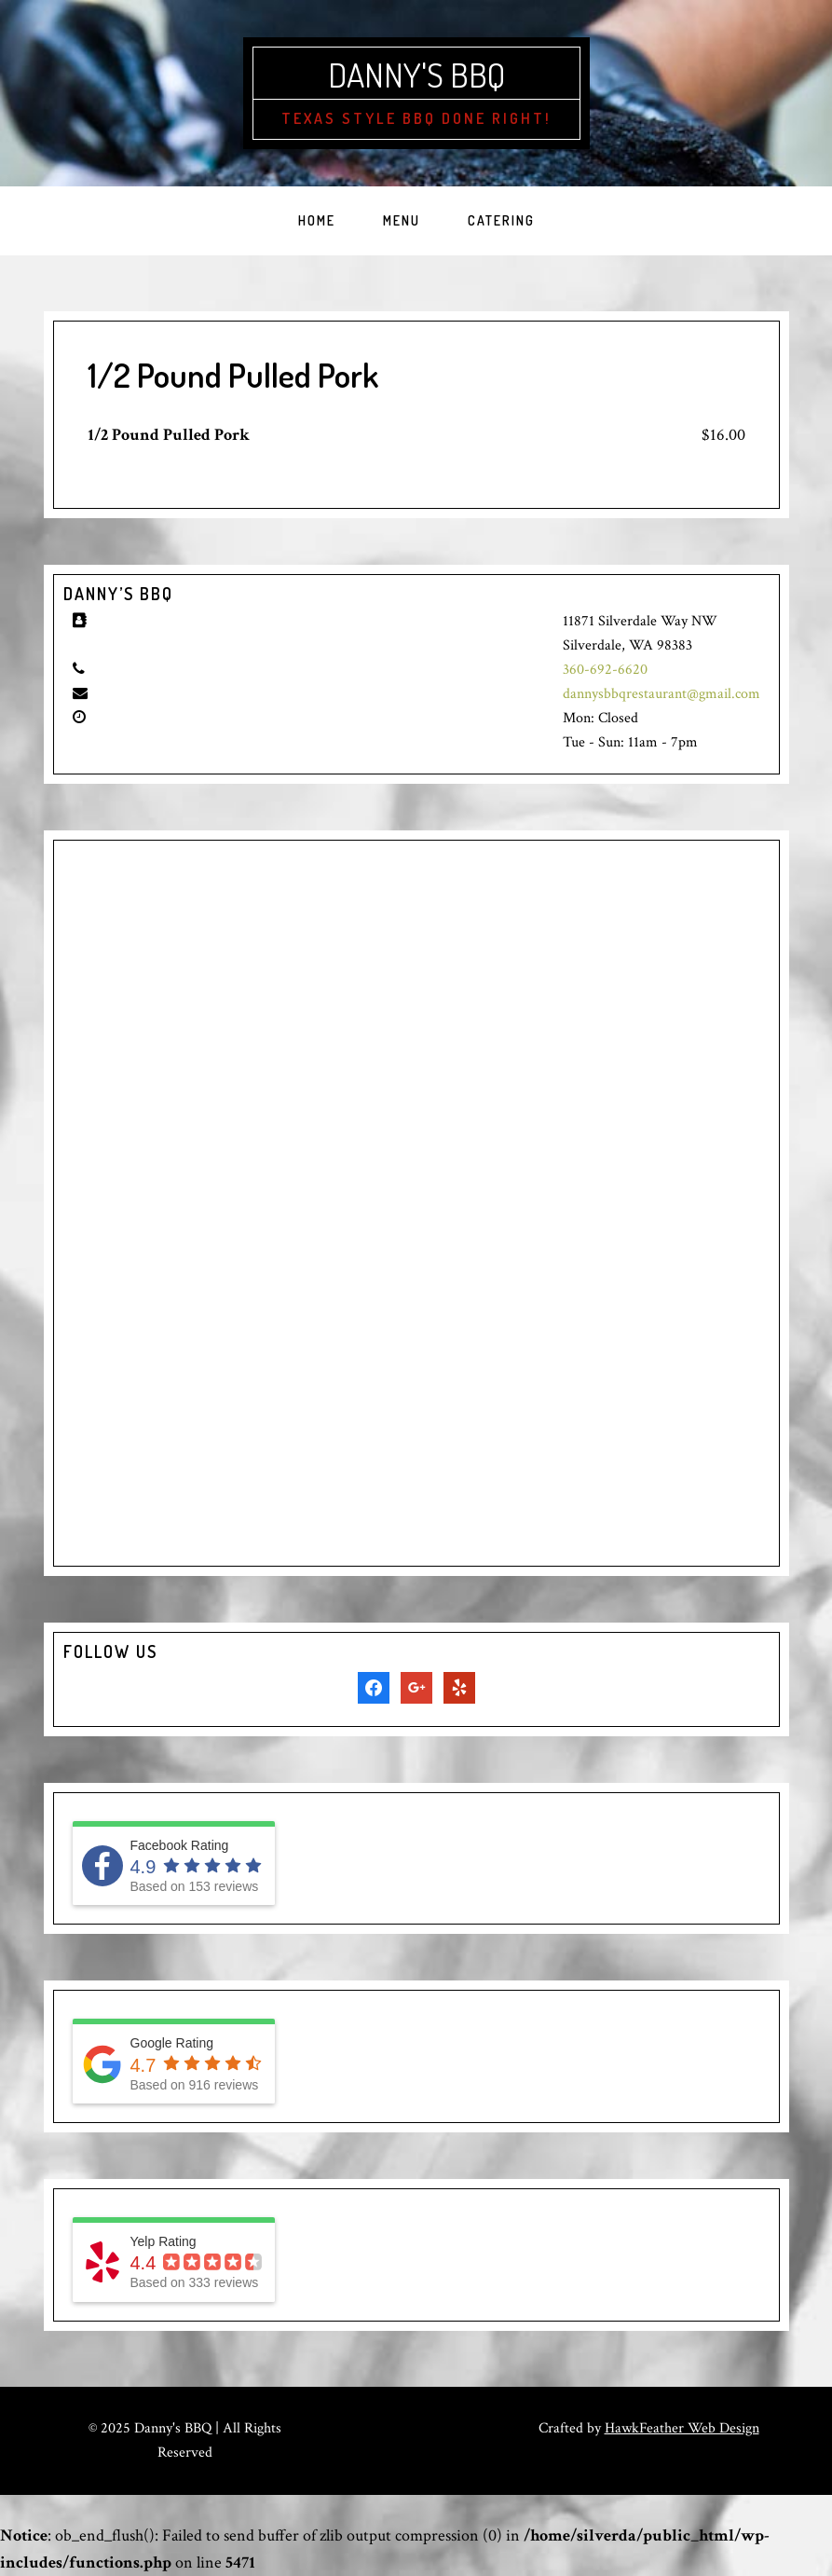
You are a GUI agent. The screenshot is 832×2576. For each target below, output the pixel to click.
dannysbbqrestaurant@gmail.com (661, 694)
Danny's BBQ (416, 74)
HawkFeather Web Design (682, 2428)
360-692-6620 (605, 669)
